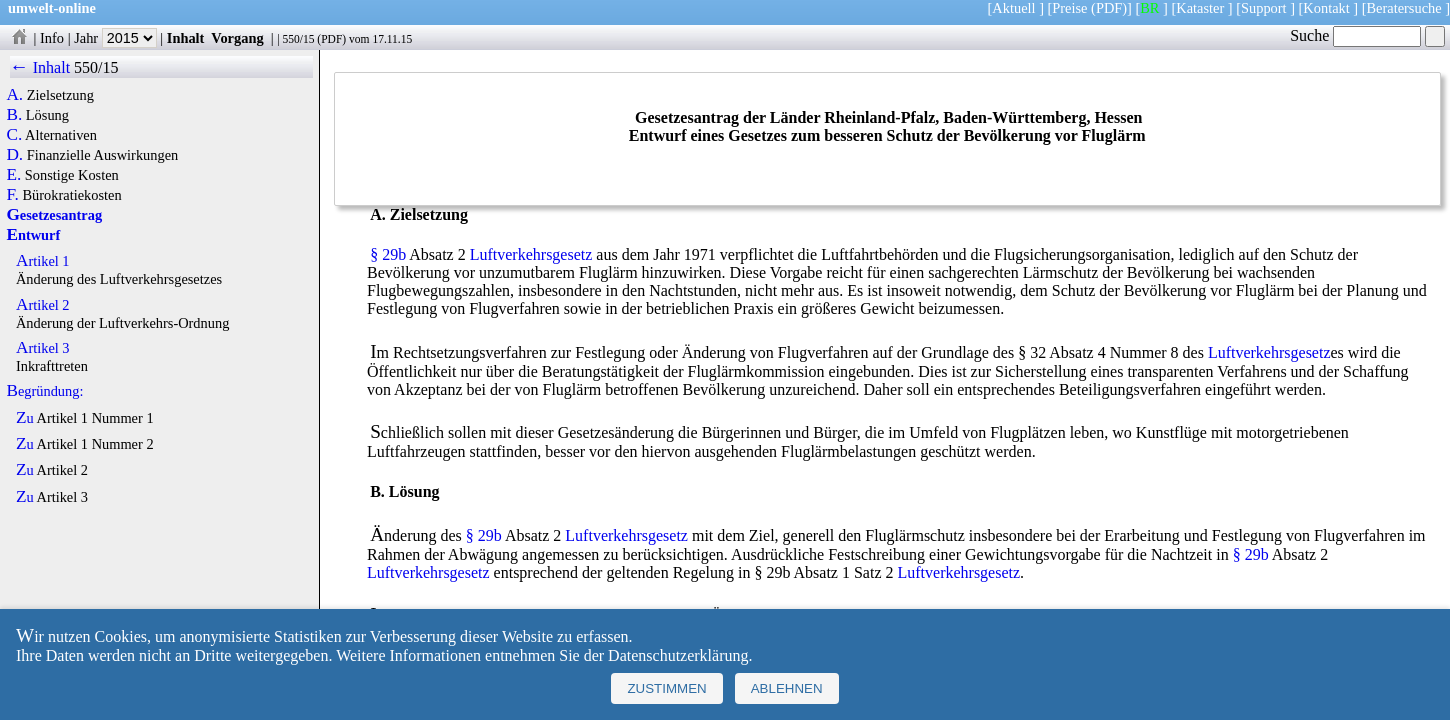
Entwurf (33, 235)
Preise (1069, 8)
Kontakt (1326, 8)
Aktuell (1013, 8)
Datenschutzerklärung (678, 655)
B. (14, 115)
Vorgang (237, 38)
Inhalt (186, 38)
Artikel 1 (43, 261)
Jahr (115, 38)
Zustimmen (666, 688)
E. (13, 175)
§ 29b (388, 254)
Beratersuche (1404, 8)
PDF (331, 39)
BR (1149, 8)
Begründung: (44, 391)
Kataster (1200, 8)
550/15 (298, 39)
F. (12, 195)
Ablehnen (787, 688)
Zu (25, 418)
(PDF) (1109, 8)
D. (14, 155)
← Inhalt (40, 67)
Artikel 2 (43, 305)
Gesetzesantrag (54, 215)
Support (1264, 8)
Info (52, 38)
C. (14, 135)
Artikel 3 (43, 348)
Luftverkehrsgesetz (531, 254)
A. (14, 95)
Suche (1355, 35)
